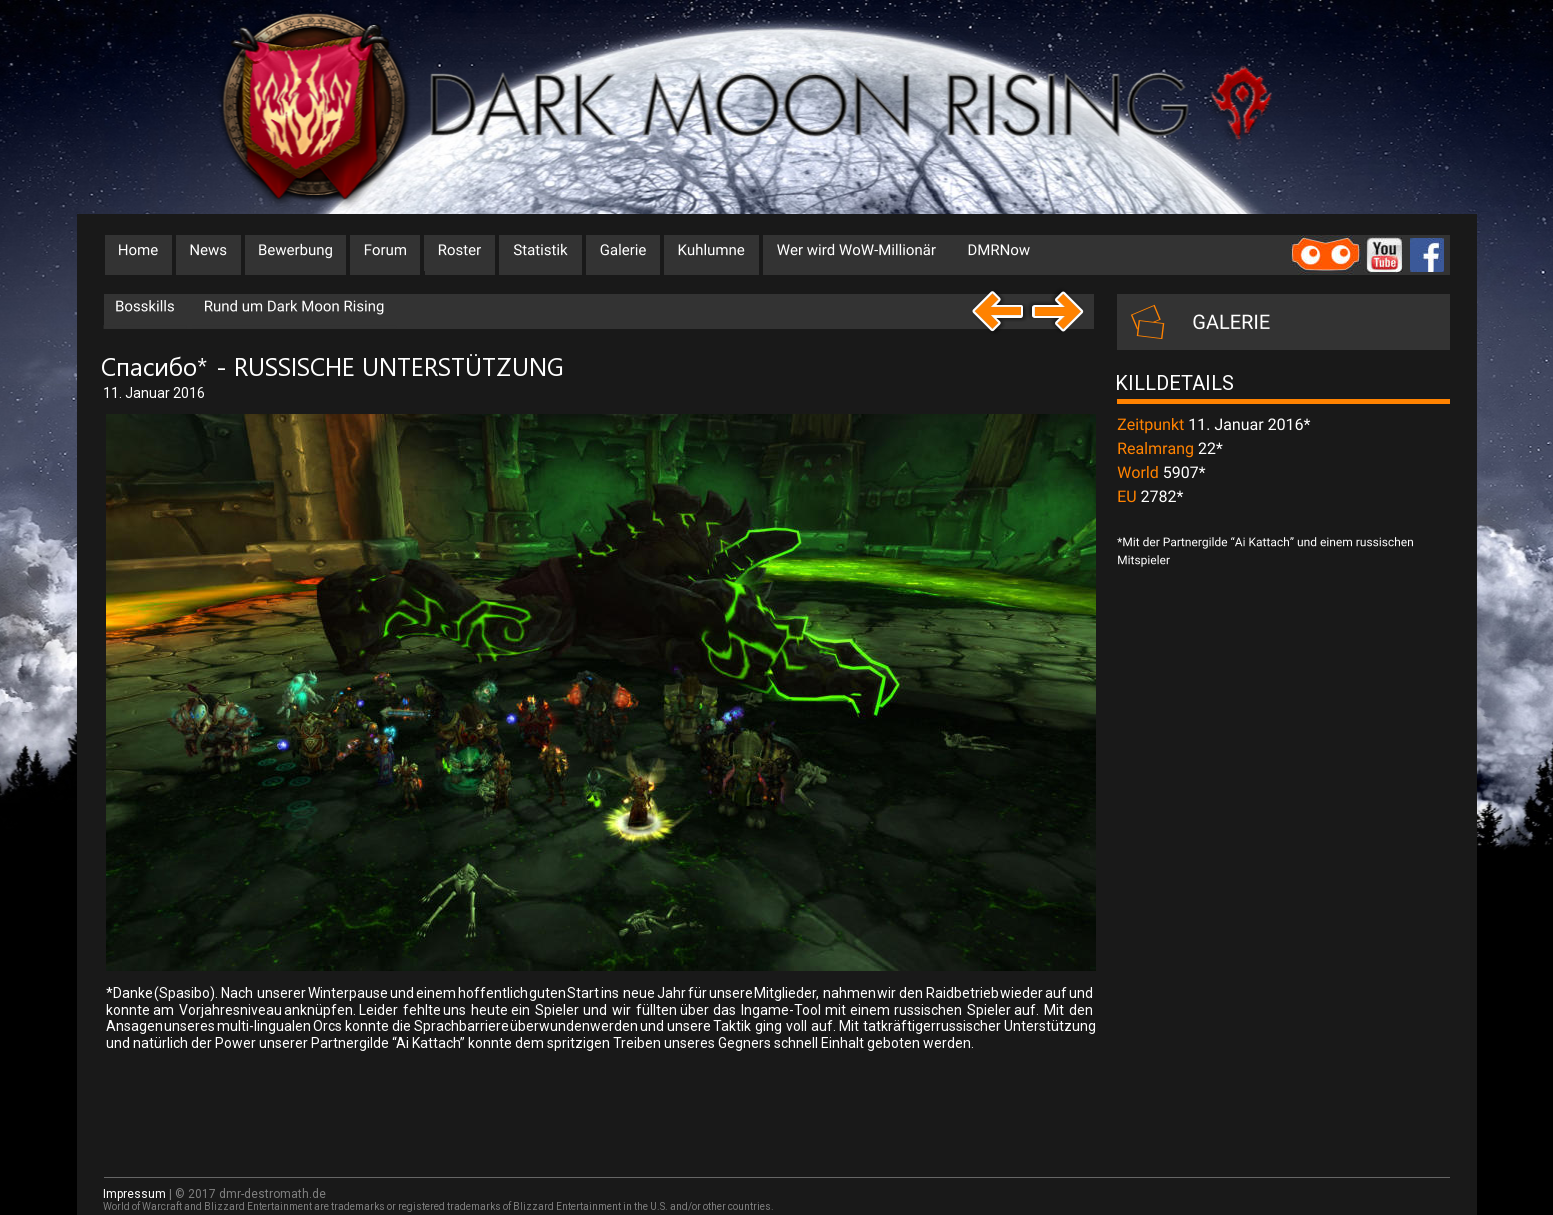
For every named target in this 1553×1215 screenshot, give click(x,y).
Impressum (134, 1194)
